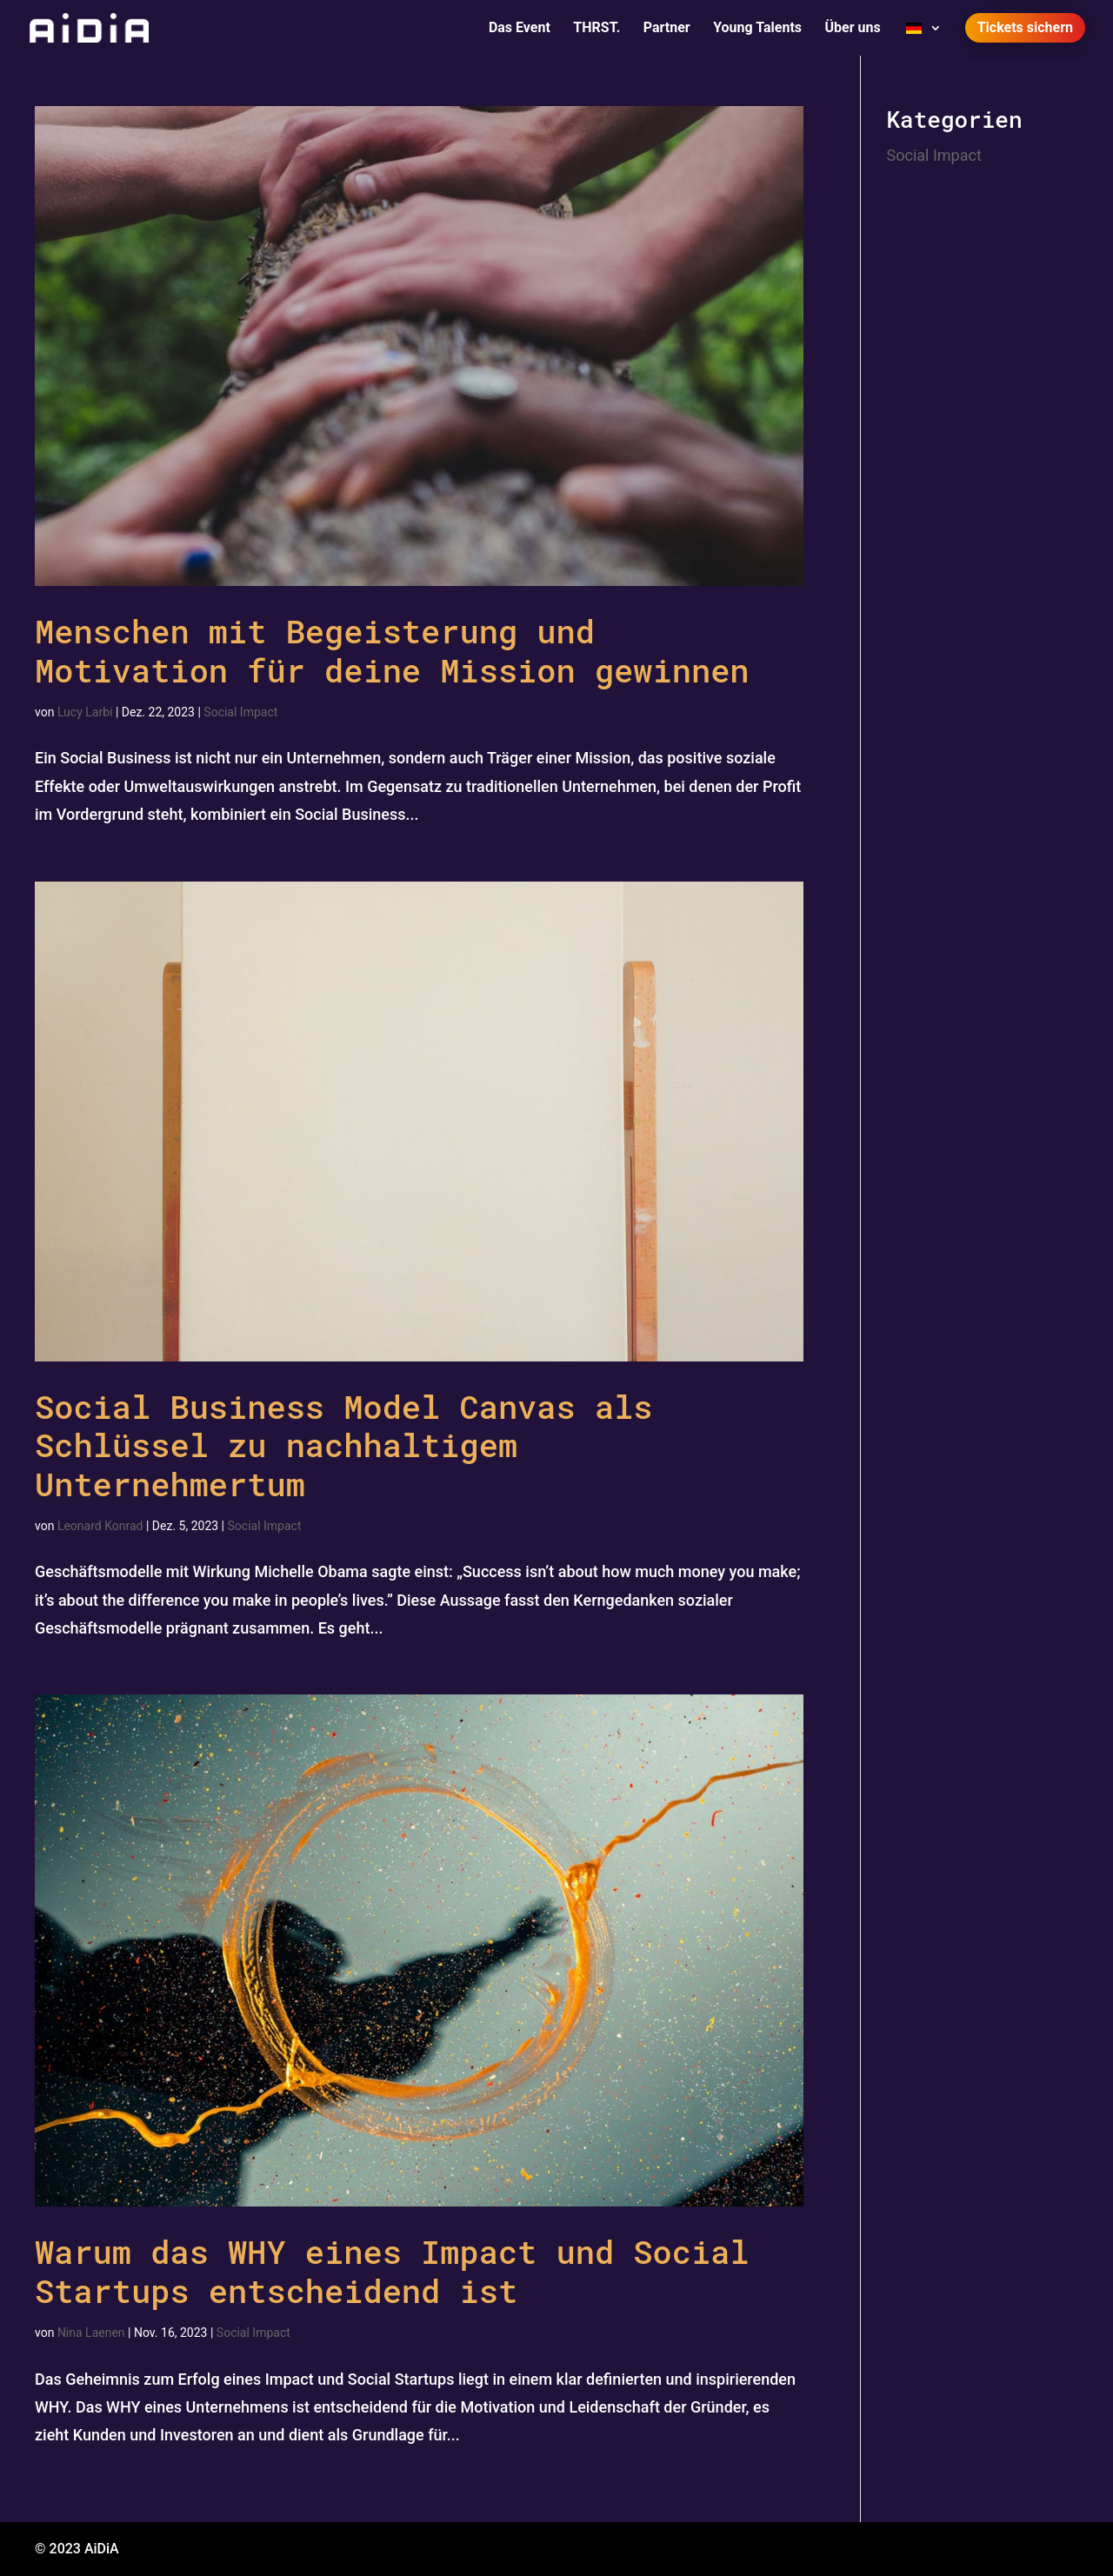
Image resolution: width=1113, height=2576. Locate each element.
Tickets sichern (1025, 27)
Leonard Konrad (100, 1526)
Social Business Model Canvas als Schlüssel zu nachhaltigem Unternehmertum (344, 1445)
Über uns (853, 29)
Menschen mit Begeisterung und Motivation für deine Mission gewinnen (392, 649)
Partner (666, 29)
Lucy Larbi (85, 712)
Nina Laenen (91, 2333)
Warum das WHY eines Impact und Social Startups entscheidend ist (392, 2270)
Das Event (519, 29)
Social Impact (240, 712)
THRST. (596, 29)
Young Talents (757, 29)
